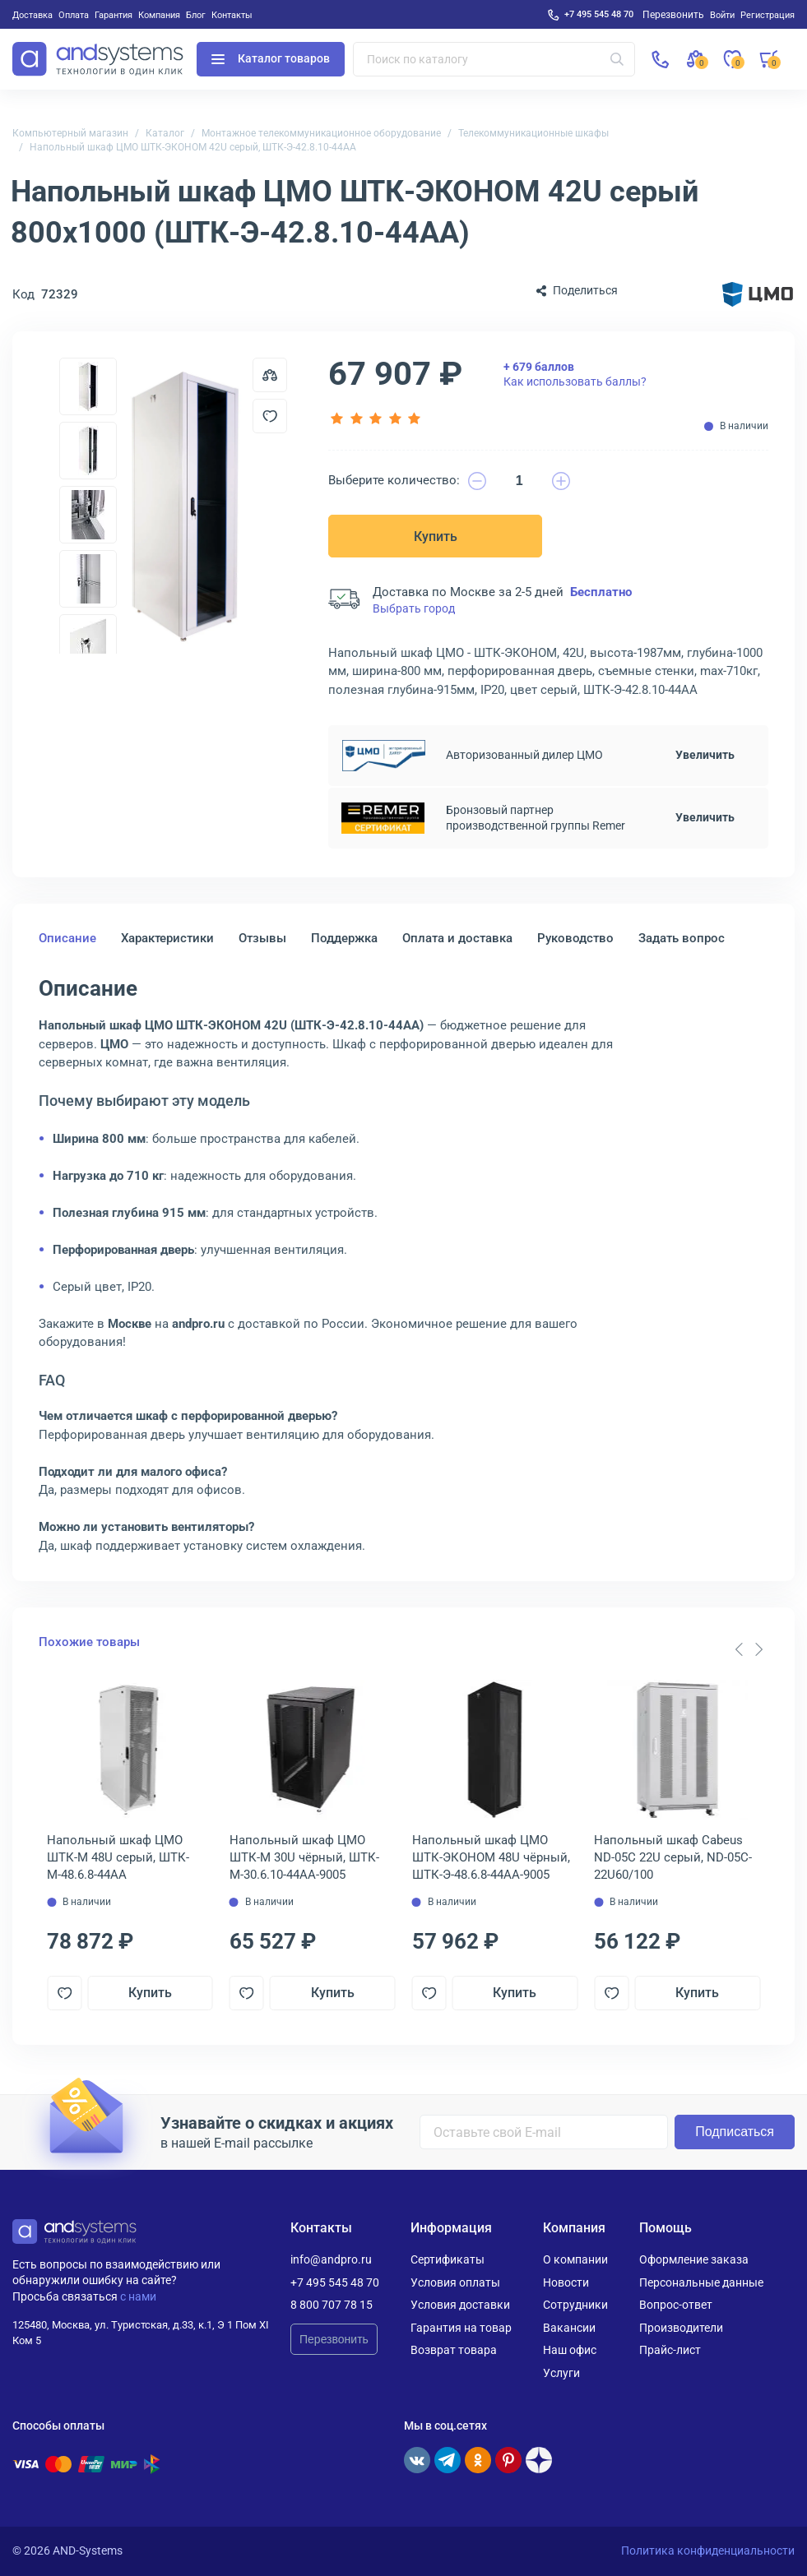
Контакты (232, 15)
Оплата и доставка (457, 938)
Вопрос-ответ (675, 2304)
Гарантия (113, 15)
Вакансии (569, 2327)
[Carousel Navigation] (748, 1649)
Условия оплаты (455, 2282)
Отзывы (262, 938)
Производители (681, 2327)
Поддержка (344, 938)
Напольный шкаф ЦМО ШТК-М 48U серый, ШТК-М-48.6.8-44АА (118, 1857)
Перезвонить (334, 2339)
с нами (138, 2296)
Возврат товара (453, 2349)
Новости (566, 2282)
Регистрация (767, 15)
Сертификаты (447, 2259)
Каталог (165, 133)
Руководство (575, 938)
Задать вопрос (681, 938)
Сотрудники (575, 2304)
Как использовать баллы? (575, 374)
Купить (435, 536)
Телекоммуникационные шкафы (533, 133)
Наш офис (569, 2349)
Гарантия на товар (461, 2327)
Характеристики (167, 938)
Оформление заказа (694, 2259)
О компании (575, 2259)
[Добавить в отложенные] (270, 416)
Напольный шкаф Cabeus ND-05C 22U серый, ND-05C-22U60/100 (673, 1857)
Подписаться (734, 2132)
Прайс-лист (670, 2349)
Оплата (73, 15)
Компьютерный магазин (70, 133)
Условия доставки (460, 2304)
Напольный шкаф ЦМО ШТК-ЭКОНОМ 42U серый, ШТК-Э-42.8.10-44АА (193, 147)
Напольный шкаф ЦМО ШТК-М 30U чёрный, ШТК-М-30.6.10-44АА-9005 (304, 1857)
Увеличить (705, 754)
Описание (67, 938)
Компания (159, 15)
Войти (722, 15)
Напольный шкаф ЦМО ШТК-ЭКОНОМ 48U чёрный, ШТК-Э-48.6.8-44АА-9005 (491, 1857)
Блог (196, 15)
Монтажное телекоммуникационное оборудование (321, 133)
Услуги (561, 2372)
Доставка (32, 15)
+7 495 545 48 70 (598, 14)
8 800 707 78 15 (331, 2304)
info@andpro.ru (331, 2259)
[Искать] (617, 59)
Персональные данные (701, 2282)
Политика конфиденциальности (708, 2550)
